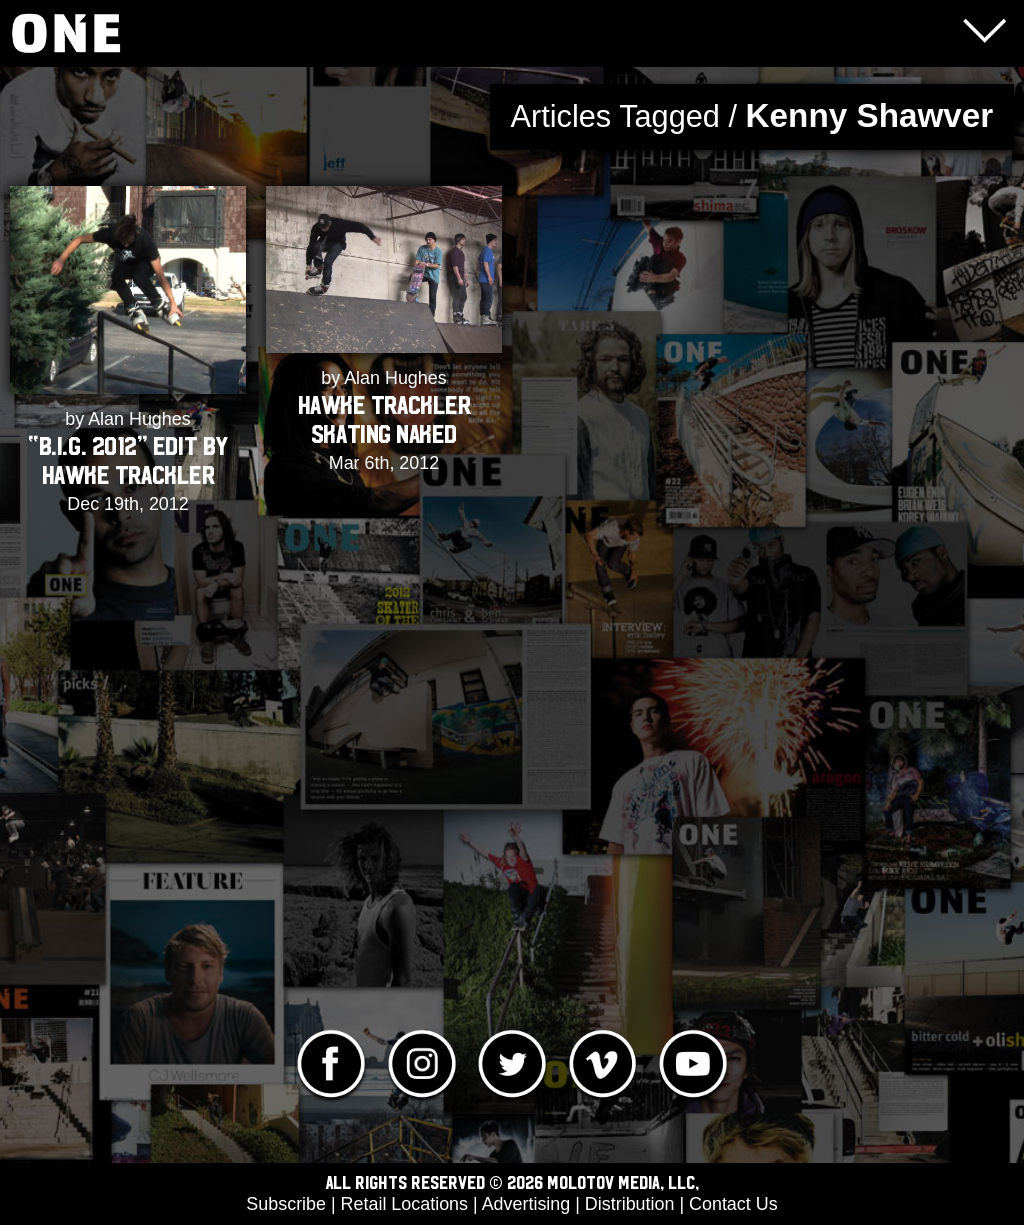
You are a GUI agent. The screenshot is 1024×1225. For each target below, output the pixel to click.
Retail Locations (404, 1204)
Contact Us (733, 1204)
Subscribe (286, 1204)
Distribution (630, 1204)
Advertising (526, 1204)
